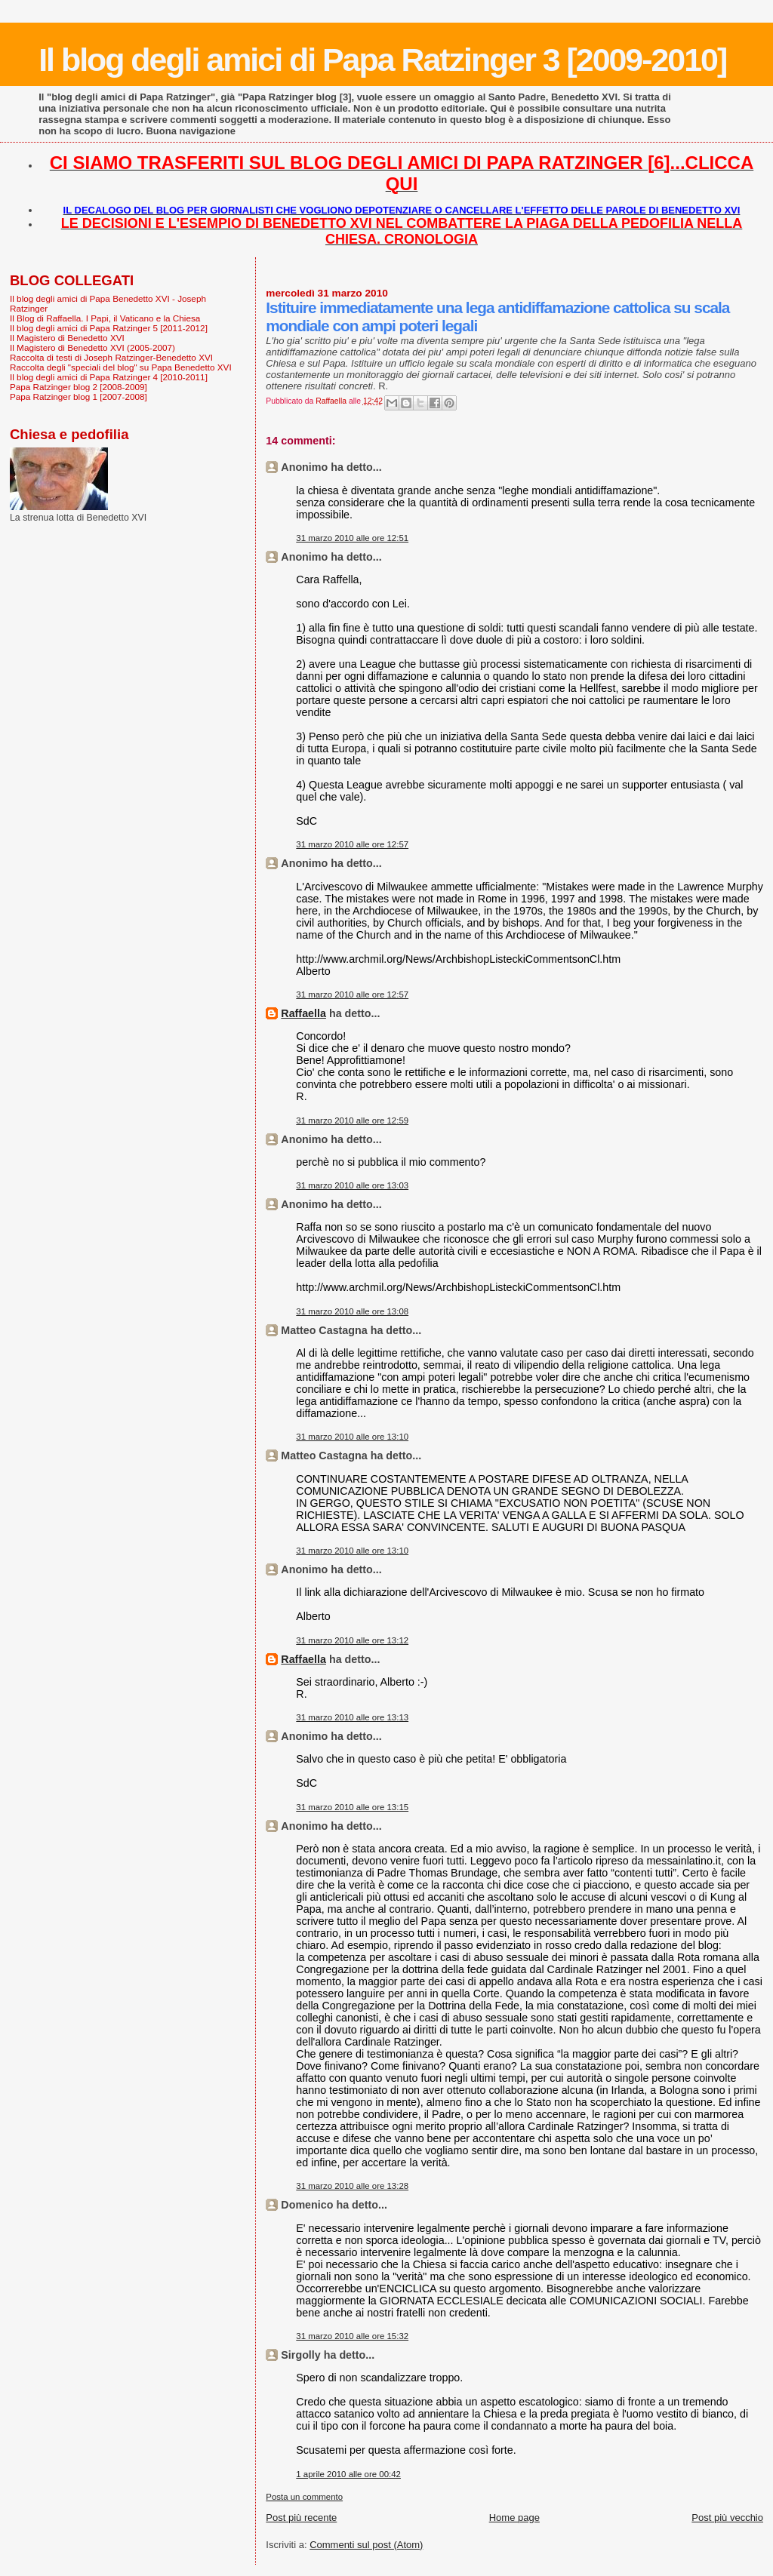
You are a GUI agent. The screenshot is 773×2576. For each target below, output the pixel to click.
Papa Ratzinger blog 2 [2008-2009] (78, 387)
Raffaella (303, 1013)
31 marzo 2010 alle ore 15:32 (352, 2336)
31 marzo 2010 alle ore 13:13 (352, 1717)
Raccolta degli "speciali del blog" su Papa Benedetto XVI (121, 367)
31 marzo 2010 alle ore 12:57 (352, 844)
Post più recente (301, 2517)
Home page (514, 2517)
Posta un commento (304, 2496)
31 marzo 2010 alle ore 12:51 (352, 538)
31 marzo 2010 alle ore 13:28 (352, 2185)
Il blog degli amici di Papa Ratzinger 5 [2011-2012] (109, 328)
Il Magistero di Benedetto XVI (67, 338)
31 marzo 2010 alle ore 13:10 (352, 1436)
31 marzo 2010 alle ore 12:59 (352, 1120)
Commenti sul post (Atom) (366, 2544)
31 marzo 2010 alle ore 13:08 (352, 1311)
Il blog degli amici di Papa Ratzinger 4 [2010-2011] (109, 377)
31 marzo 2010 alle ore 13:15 (352, 1807)
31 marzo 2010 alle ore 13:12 (352, 1640)
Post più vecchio (727, 2517)
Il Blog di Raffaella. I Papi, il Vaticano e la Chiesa (105, 318)
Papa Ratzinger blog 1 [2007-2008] (78, 396)
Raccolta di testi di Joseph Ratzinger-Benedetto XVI (111, 357)
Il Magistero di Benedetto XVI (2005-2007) (92, 347)
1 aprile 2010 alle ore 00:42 (348, 2474)
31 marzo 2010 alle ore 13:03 (352, 1185)
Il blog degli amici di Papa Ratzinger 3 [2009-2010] (382, 59)
